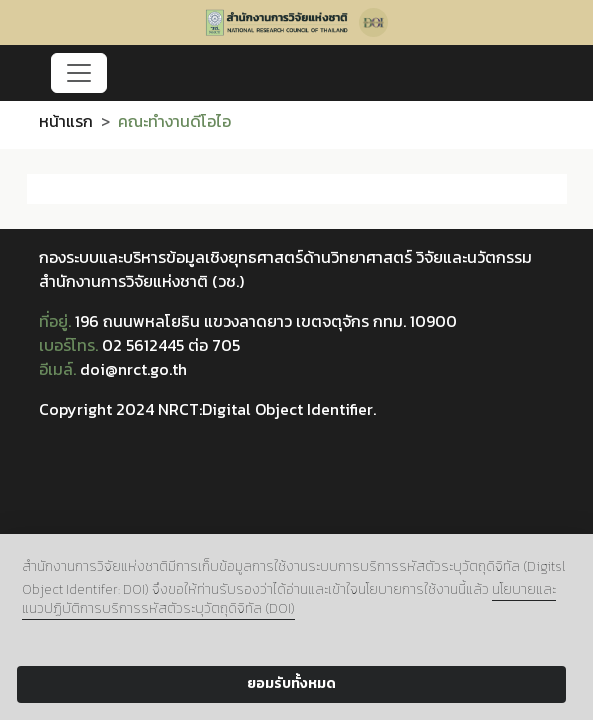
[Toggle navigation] (79, 73)
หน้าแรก (66, 121)
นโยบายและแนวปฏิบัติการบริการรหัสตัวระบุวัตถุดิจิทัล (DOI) (289, 599)
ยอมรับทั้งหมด (291, 683)
